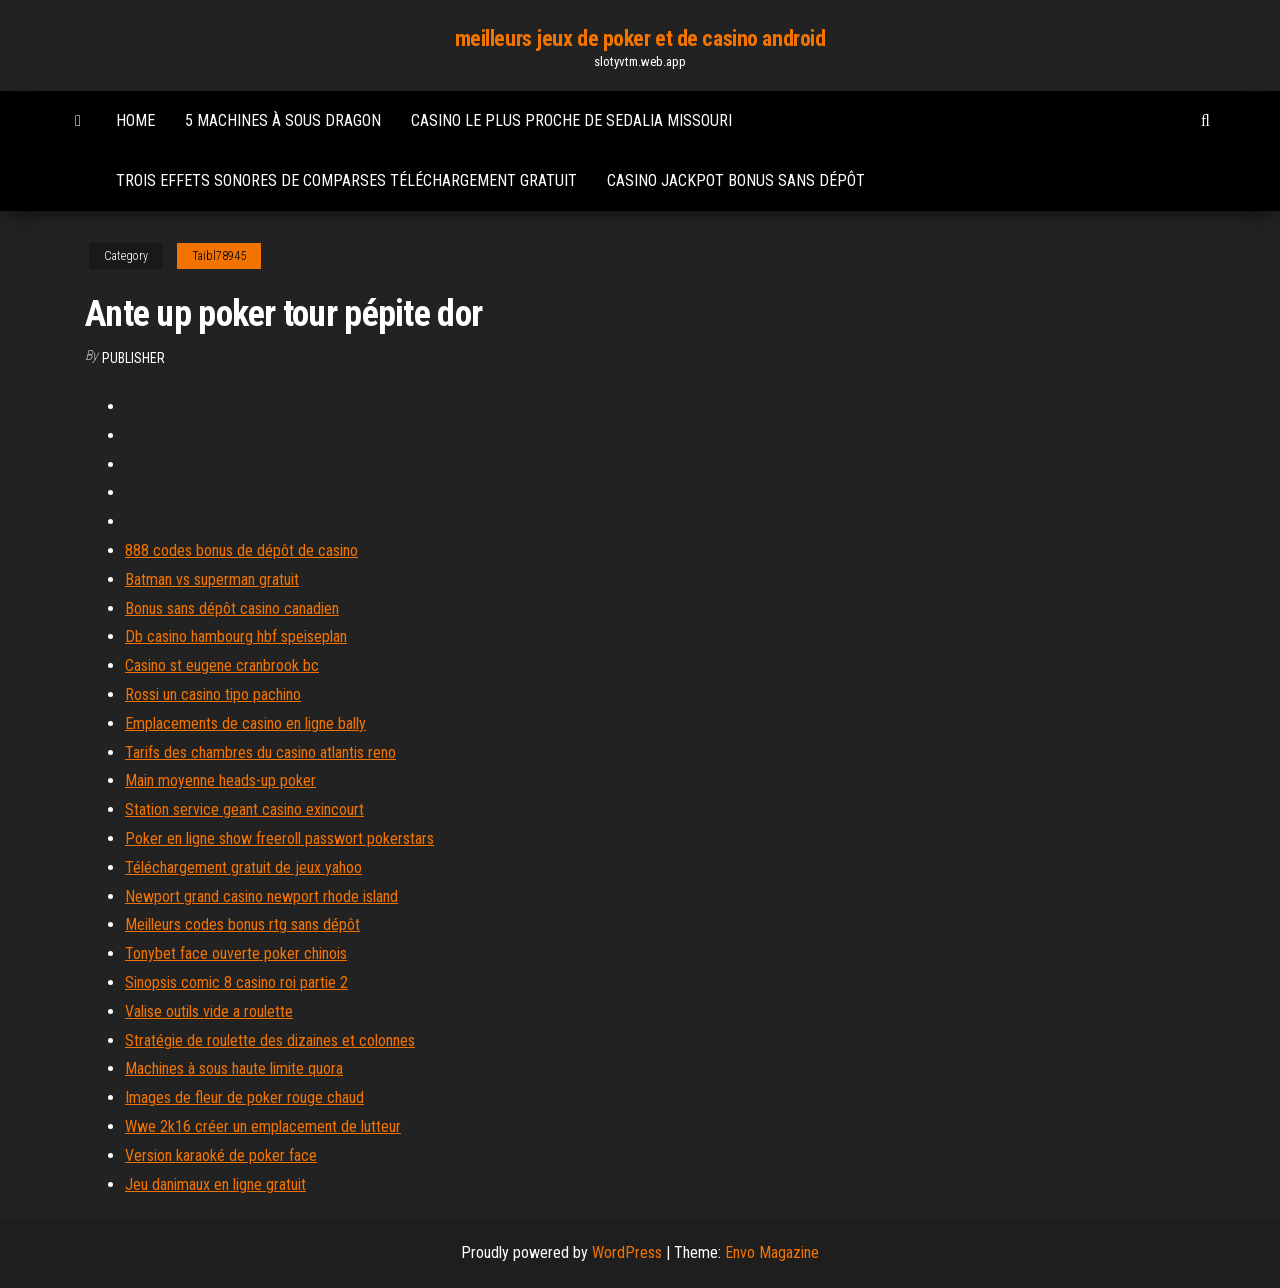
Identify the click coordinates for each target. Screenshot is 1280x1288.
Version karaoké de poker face (221, 1155)
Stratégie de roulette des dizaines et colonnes (270, 1040)
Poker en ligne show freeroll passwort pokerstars (279, 838)
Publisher (133, 358)
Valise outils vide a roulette (209, 1011)
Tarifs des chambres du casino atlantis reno (260, 752)
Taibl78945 (219, 256)
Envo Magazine (772, 1252)
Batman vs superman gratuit (212, 579)
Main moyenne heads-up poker (220, 780)
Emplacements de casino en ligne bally (245, 723)
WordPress (627, 1252)
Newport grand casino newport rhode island (261, 896)
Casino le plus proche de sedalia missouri (571, 120)
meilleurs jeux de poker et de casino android (640, 38)
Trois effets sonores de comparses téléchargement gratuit (346, 180)
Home (135, 120)
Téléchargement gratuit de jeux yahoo (243, 867)
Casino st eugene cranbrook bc (222, 665)
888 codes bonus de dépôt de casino (241, 550)
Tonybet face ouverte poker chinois (236, 953)
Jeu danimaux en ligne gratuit (215, 1184)
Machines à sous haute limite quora (234, 1068)
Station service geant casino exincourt (244, 809)
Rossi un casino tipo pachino (213, 694)
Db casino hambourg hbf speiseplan (236, 636)
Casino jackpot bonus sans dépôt (736, 180)
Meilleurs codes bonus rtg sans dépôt (242, 924)
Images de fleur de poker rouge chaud (244, 1097)
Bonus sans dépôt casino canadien (232, 608)
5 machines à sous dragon (283, 120)
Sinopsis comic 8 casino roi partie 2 (236, 982)
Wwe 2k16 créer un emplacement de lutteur (263, 1126)
